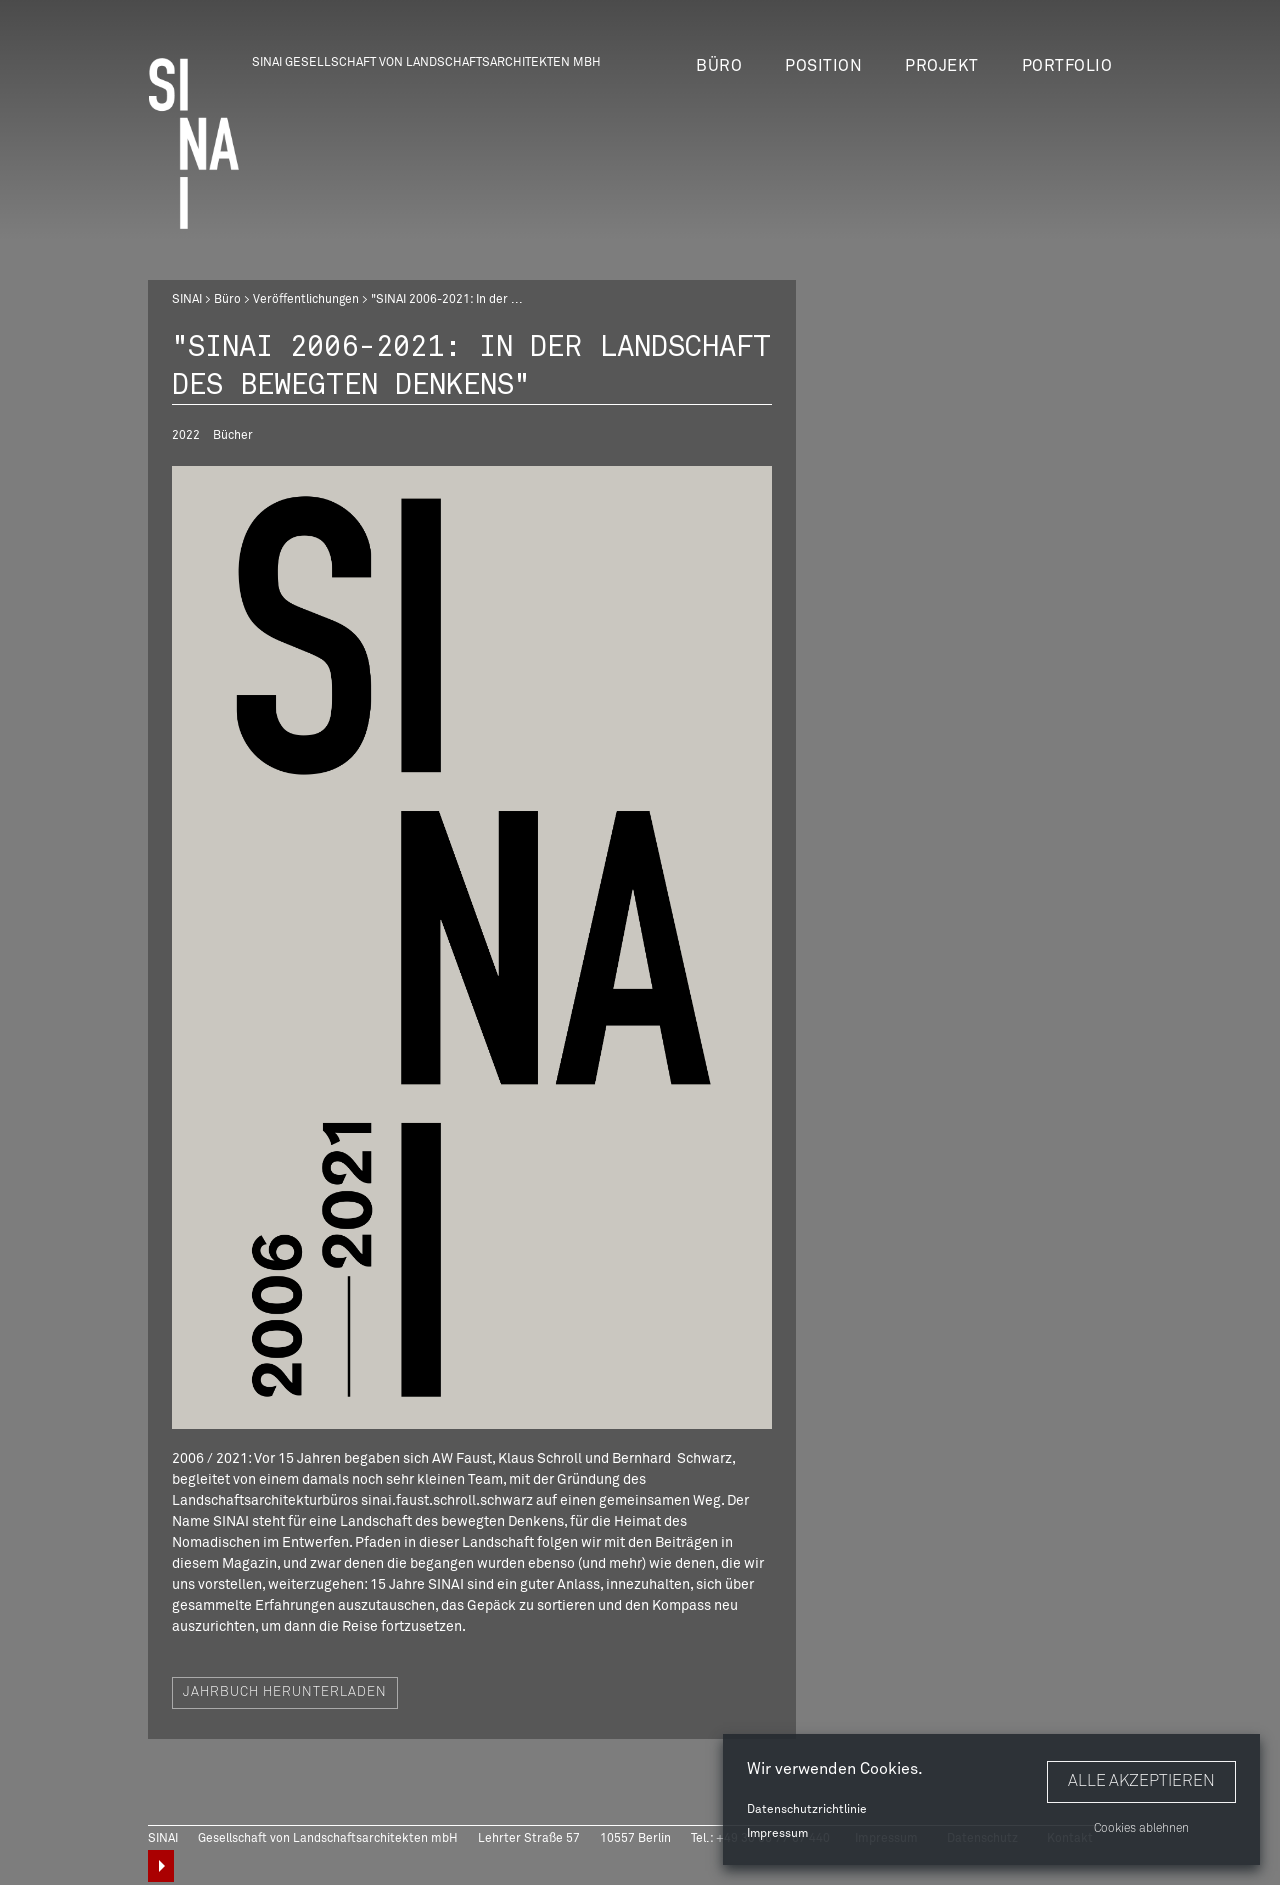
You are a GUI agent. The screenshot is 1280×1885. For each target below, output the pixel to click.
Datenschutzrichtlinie (807, 1810)
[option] (472, 947)
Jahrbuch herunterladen (285, 1693)
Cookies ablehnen (1141, 1829)
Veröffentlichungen (306, 300)
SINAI (187, 300)
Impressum (777, 1834)
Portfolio (1067, 66)
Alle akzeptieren (1141, 1781)
